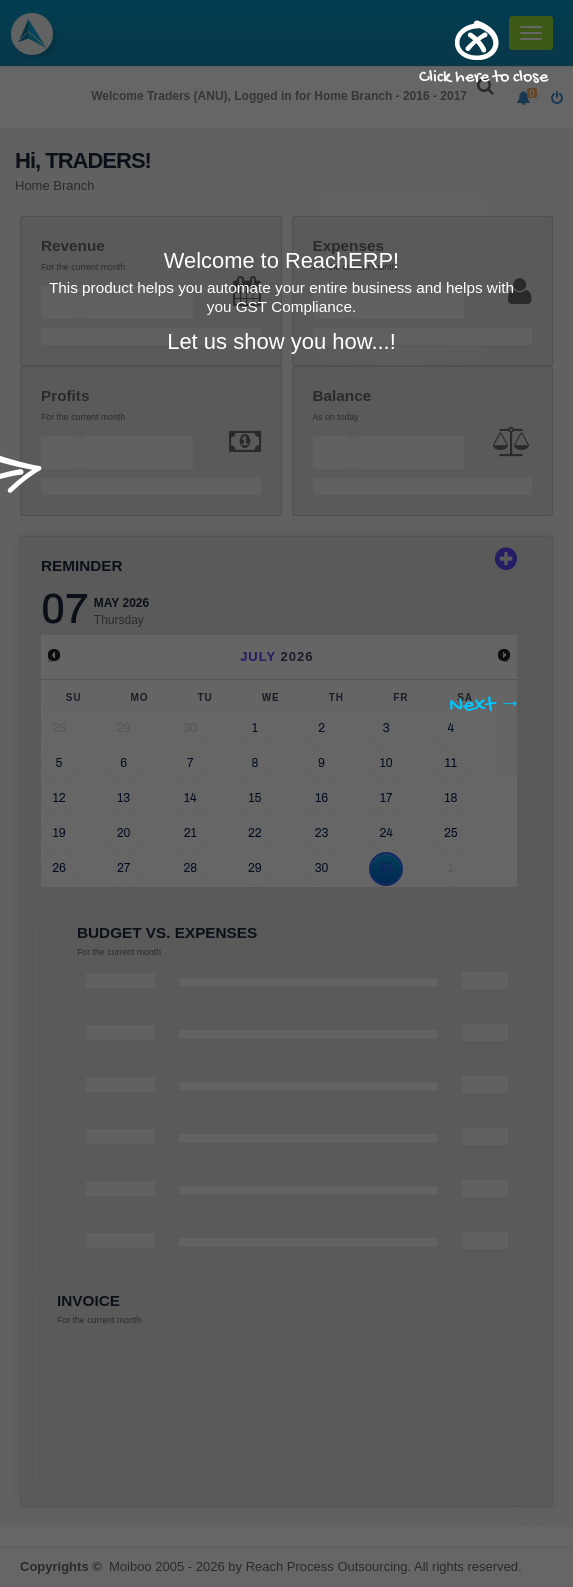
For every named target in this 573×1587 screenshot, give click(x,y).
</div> (282, 524)
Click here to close (483, 77)
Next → (485, 706)
